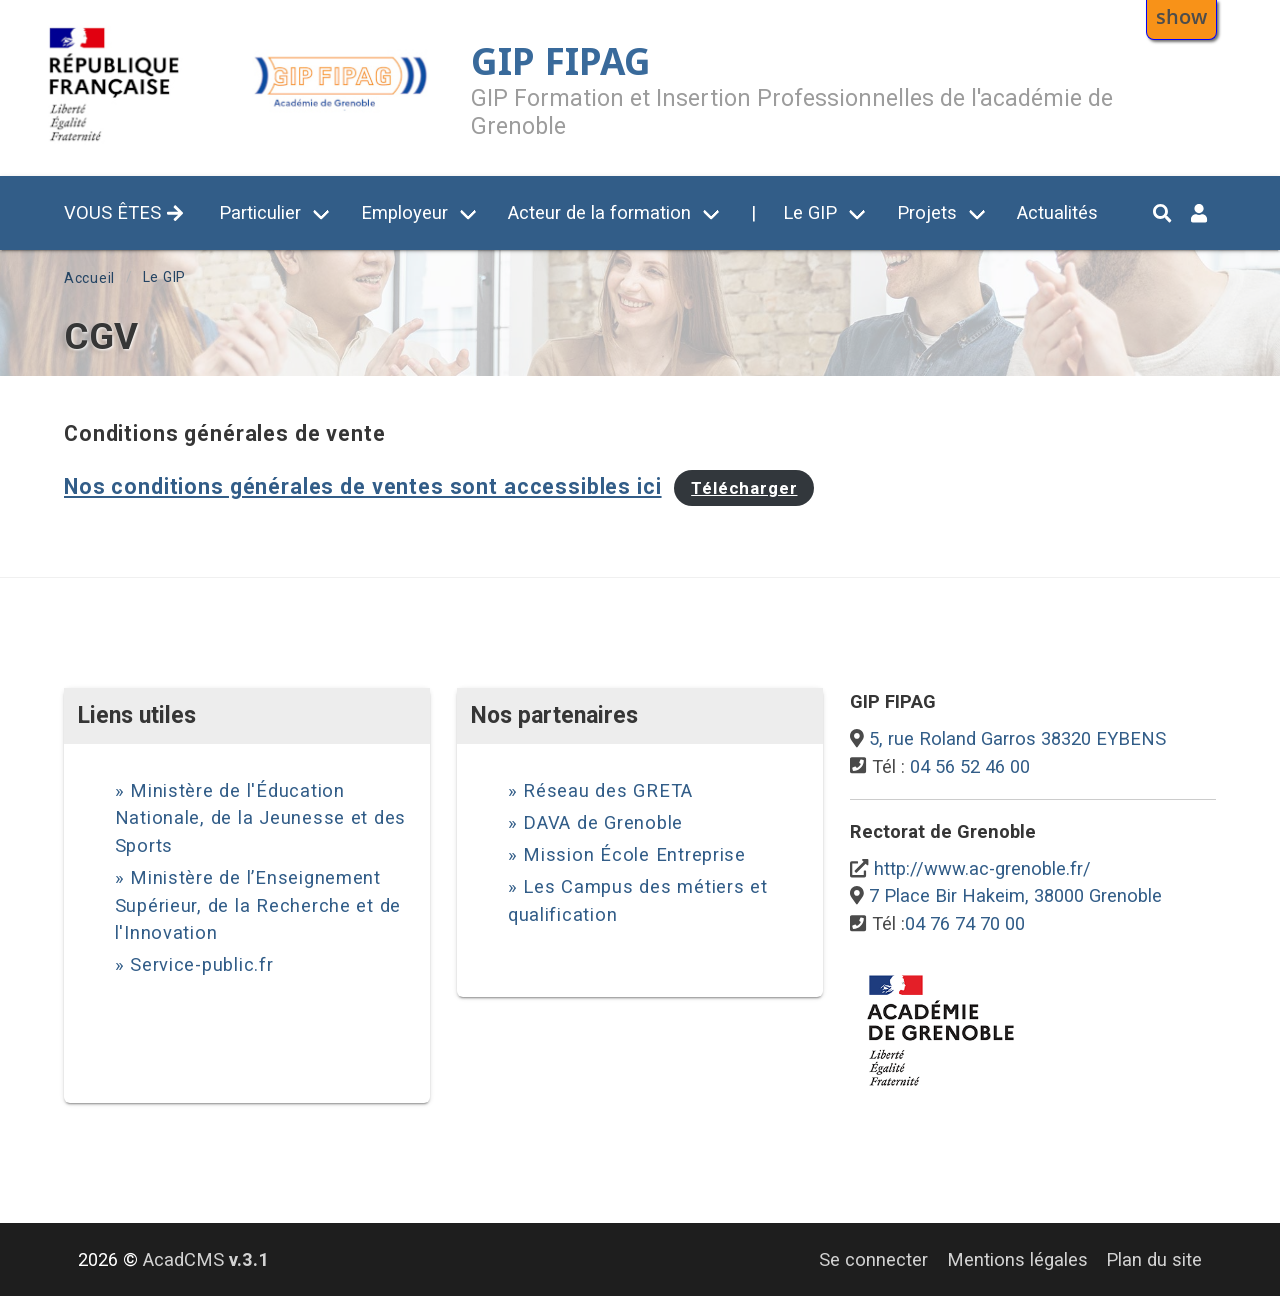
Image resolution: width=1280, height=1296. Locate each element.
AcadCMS (206, 1259)
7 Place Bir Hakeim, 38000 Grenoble (1015, 895)
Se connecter (873, 1259)
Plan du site (1154, 1259)
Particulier (260, 212)
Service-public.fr (202, 964)
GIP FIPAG (561, 61)
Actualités (1057, 212)
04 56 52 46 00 (970, 766)
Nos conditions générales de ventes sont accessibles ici (363, 486)
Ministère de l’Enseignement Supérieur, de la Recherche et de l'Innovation (258, 905)
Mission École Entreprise (634, 854)
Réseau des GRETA (608, 790)
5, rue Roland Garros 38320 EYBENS (1017, 738)
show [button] (1181, 16)
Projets (927, 212)
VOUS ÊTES (123, 212)
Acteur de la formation (599, 212)
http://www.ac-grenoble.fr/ (982, 868)
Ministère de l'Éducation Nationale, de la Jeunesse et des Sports (261, 818)
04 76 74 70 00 (965, 923)
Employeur (404, 212)
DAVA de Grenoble (603, 822)
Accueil (89, 278)
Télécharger (744, 488)
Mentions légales (1017, 1259)
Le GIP (810, 212)
